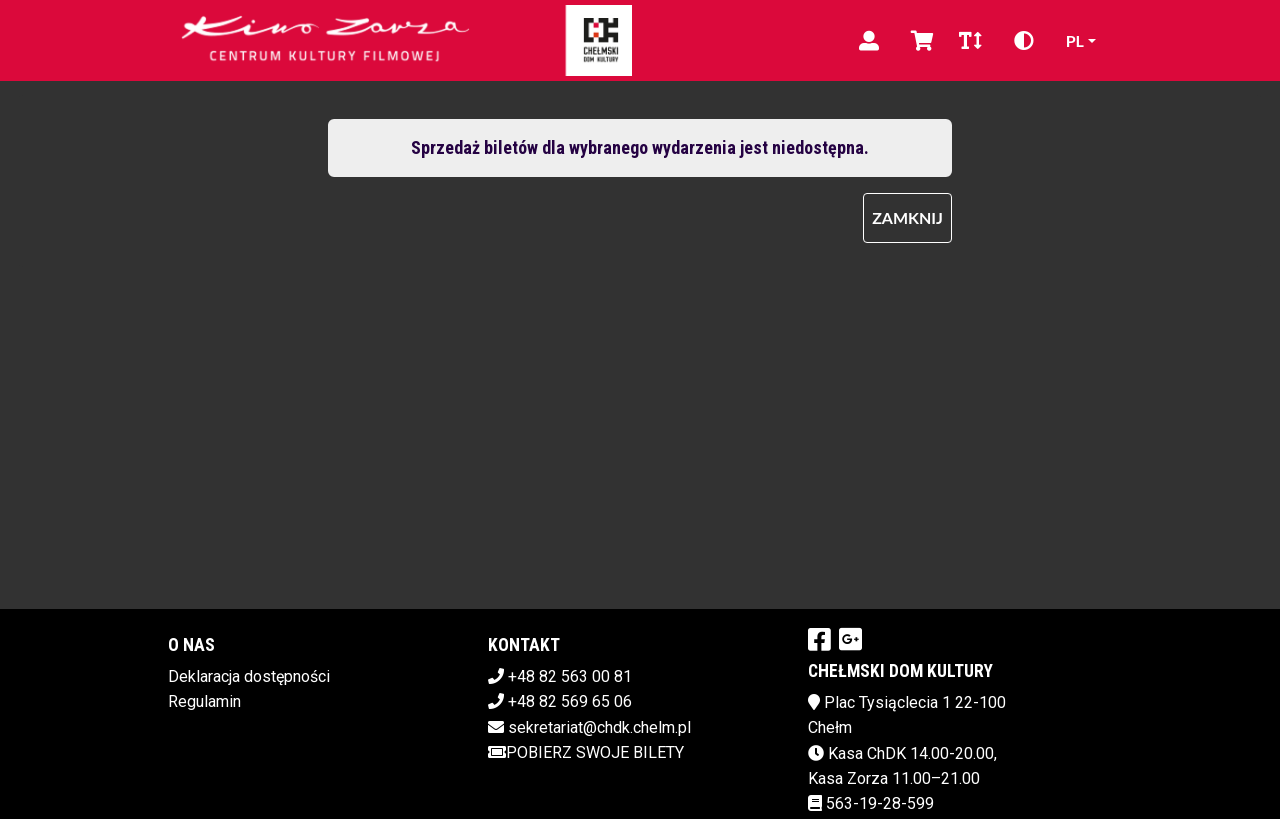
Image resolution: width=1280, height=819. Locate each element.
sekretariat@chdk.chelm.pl (599, 727)
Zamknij (907, 217)
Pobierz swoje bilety (586, 752)
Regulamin (204, 701)
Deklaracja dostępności (249, 676)
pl (1075, 40)
